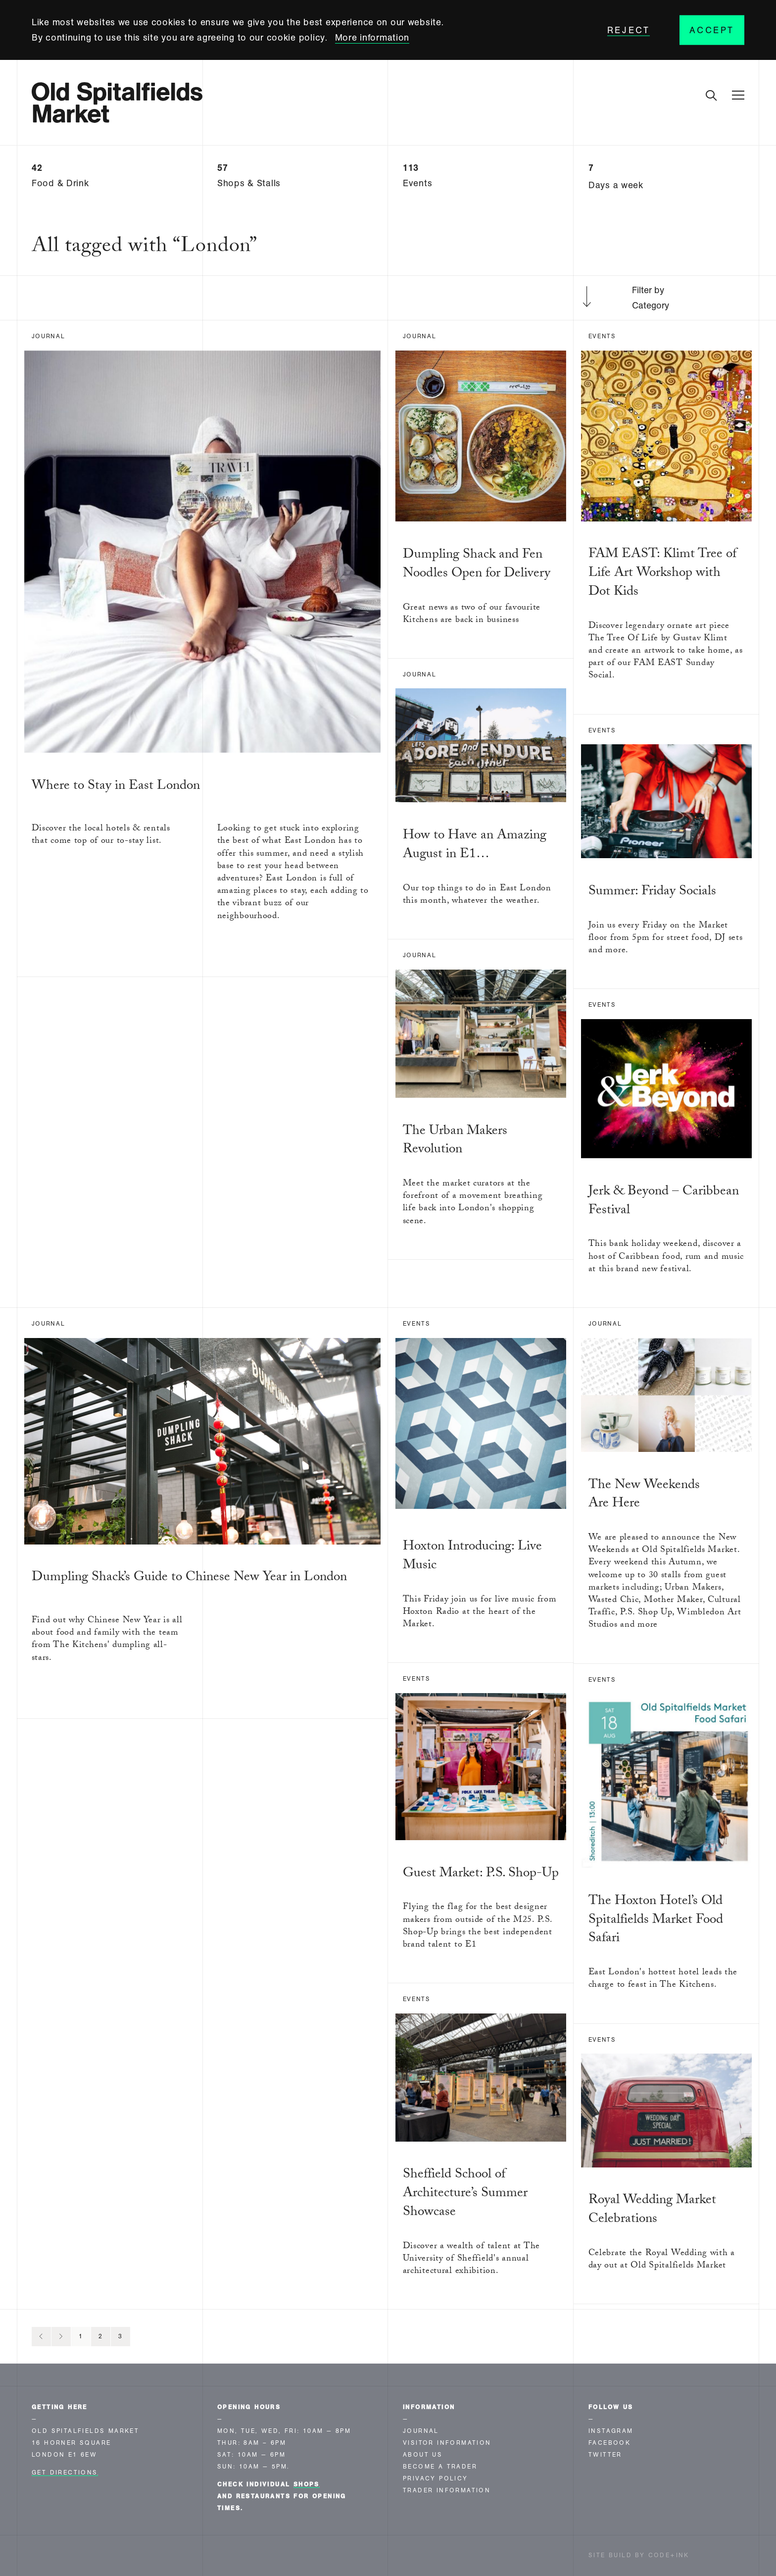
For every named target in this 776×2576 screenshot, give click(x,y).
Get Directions (65, 2472)
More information (372, 37)
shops (306, 2484)
